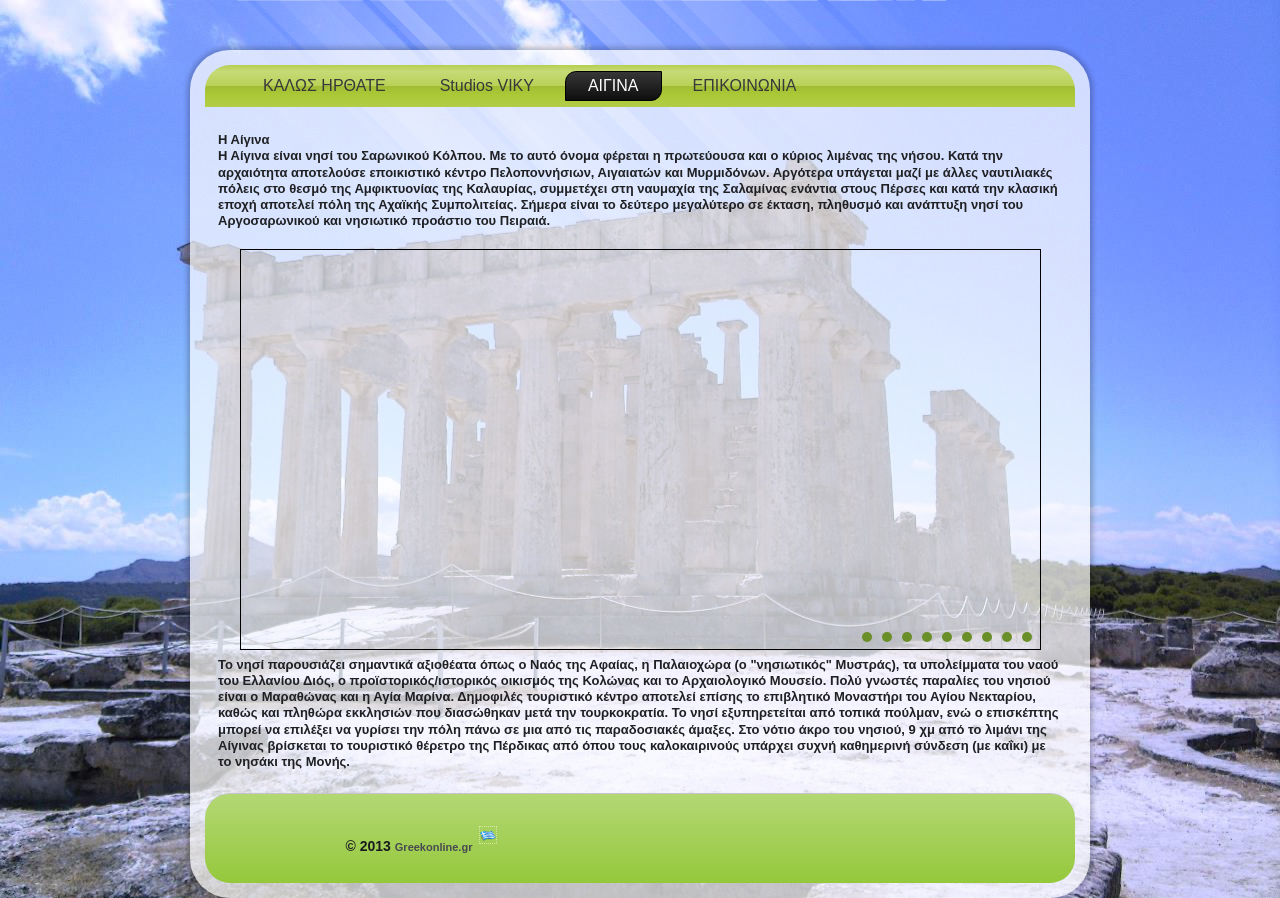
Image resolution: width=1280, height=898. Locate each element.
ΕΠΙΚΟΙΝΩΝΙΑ (745, 85)
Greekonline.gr (434, 847)
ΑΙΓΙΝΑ (613, 85)
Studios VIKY (487, 85)
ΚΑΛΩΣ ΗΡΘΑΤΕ (324, 85)
